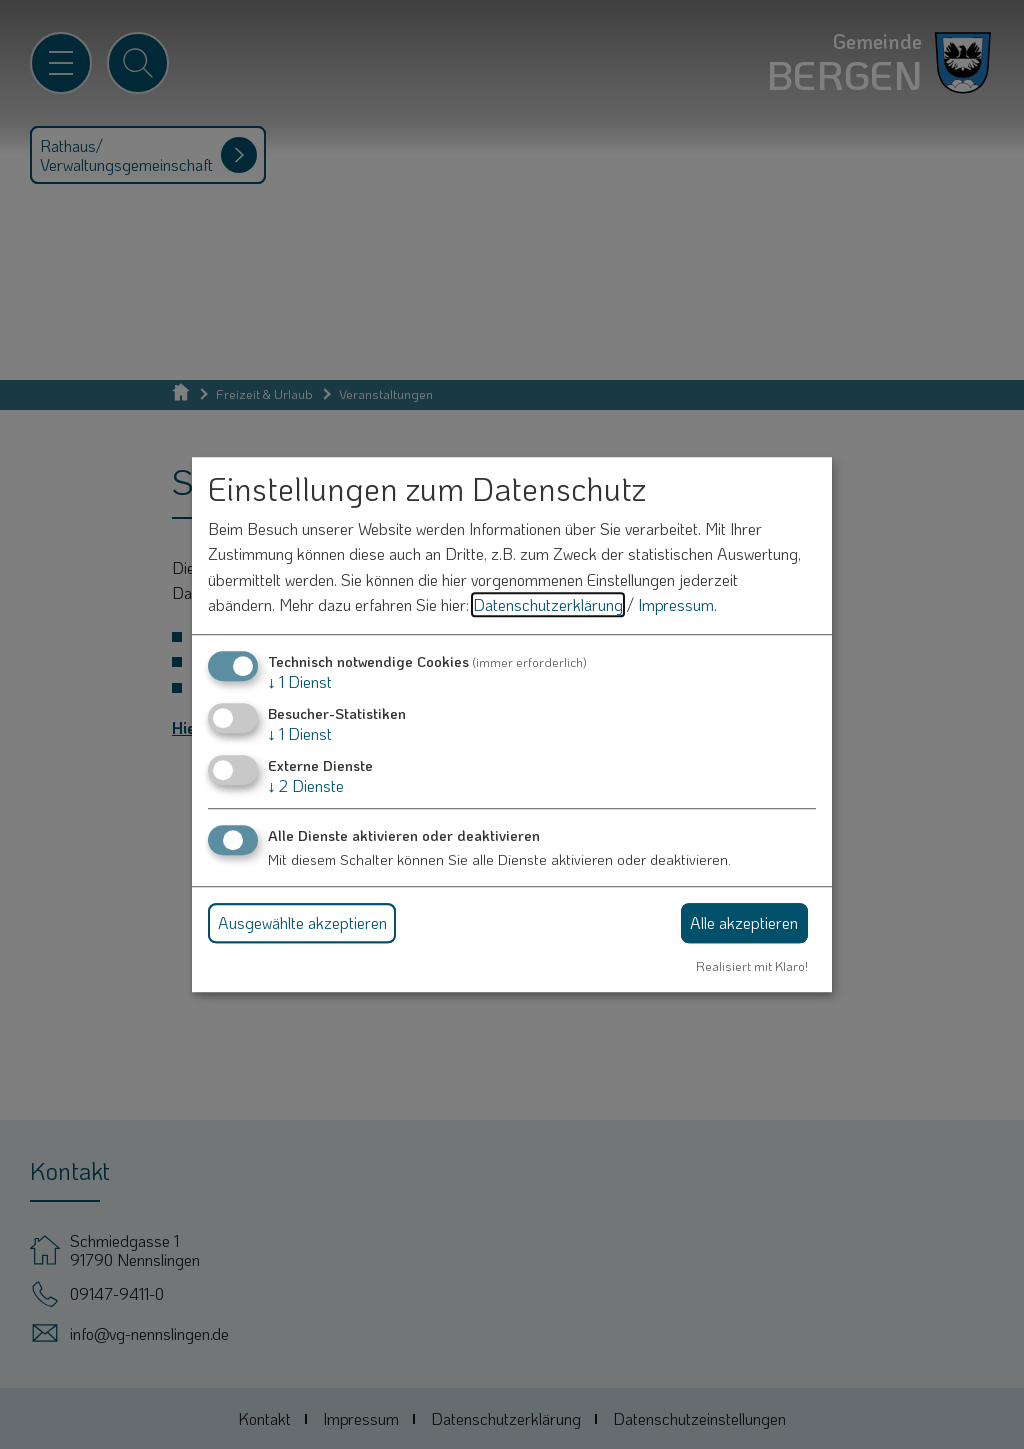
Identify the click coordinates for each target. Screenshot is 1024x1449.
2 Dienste (306, 786)
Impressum (676, 605)
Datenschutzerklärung (548, 605)
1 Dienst (300, 681)
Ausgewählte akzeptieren (302, 922)
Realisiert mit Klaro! (752, 966)
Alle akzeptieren (744, 922)
